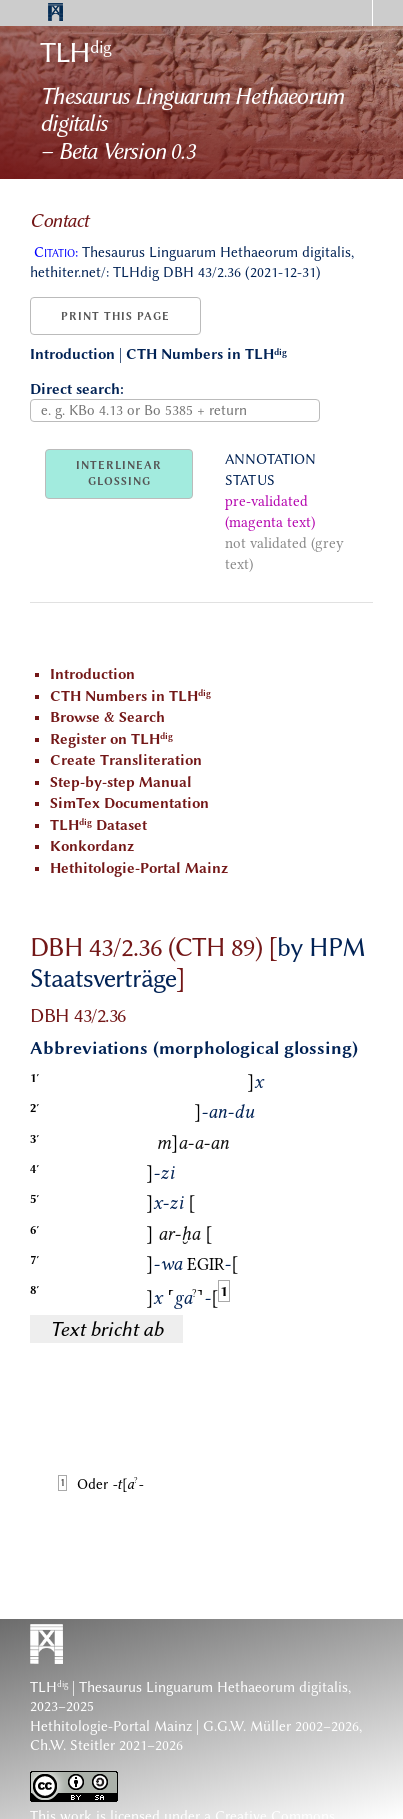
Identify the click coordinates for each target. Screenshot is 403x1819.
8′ (34, 1290)
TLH (75, 52)
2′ (34, 1108)
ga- (192, 1298)
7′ (34, 1260)
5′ (34, 1199)
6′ (34, 1230)
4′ (34, 1169)
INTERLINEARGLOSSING (119, 473)
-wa (164, 1264)
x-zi (164, 1203)
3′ (34, 1139)
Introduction (72, 354)
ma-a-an (192, 1143)
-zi (160, 1173)
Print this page (115, 316)
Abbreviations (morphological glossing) (194, 1048)
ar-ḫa (179, 1234)
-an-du (224, 1112)
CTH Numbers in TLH (206, 354)
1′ (34, 1078)
